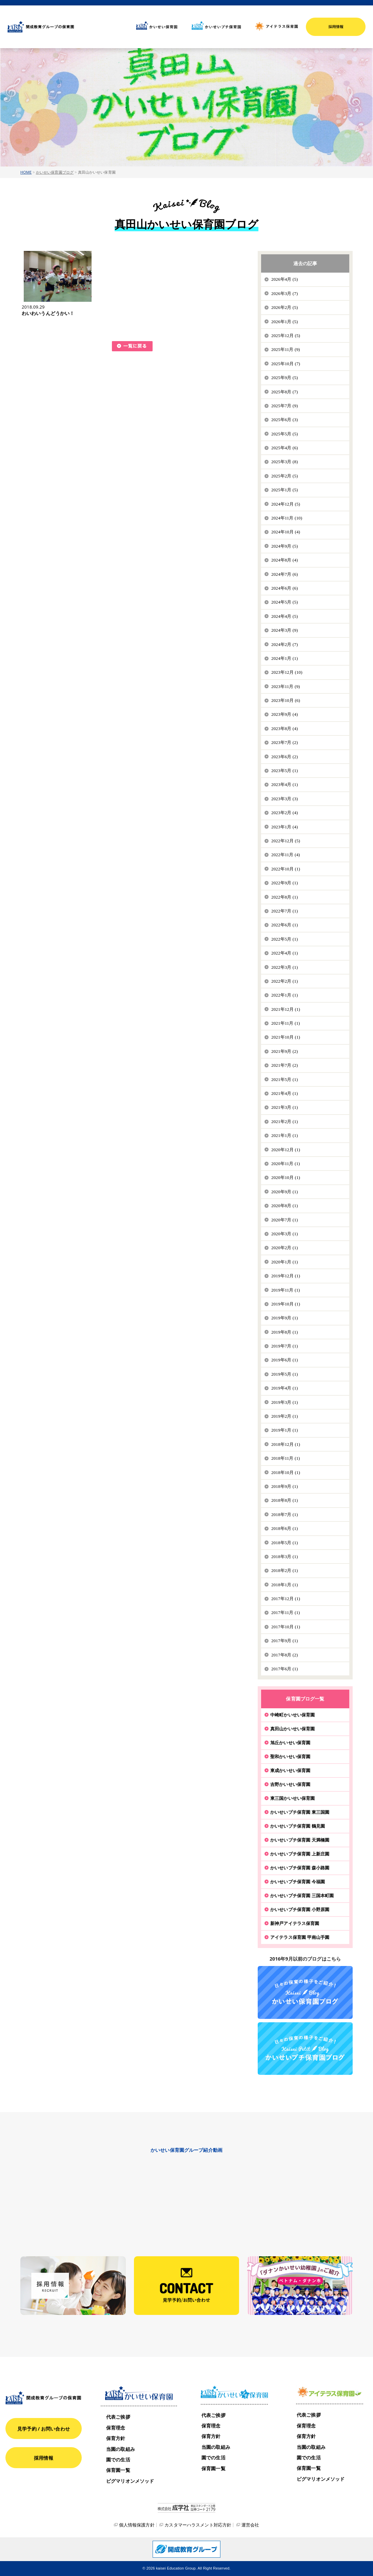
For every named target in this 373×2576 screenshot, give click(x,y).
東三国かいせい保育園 (292, 1798)
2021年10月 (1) (285, 1037)
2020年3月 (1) (284, 1233)
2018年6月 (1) (284, 1528)
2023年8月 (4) (284, 728)
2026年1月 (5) (284, 321)
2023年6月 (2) (284, 756)
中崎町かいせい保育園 (292, 1715)
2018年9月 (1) (284, 1486)
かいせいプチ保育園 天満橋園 (299, 1840)
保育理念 (115, 2427)
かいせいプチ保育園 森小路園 (299, 1868)
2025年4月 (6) (284, 447)
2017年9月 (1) (284, 1640)
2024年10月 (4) (285, 531)
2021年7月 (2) (284, 1065)
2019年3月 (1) (284, 1402)
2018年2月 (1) (284, 1570)
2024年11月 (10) (286, 517)
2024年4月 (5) (284, 616)
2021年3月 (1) (284, 1107)
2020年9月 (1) (284, 1191)
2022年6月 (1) (284, 924)
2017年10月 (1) (285, 1626)
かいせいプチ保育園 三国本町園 (302, 1895)
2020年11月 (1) (285, 1163)
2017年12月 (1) (285, 1598)
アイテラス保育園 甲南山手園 (299, 1937)
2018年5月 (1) (284, 1542)
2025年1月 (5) (284, 489)
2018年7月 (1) (284, 1514)
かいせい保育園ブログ (55, 172)
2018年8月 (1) (284, 1500)
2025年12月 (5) (285, 335)
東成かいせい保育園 (290, 1770)
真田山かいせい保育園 (292, 1729)
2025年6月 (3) (284, 419)
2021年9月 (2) (284, 1051)
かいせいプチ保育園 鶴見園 (297, 1826)
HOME (26, 172)
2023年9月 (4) (284, 714)
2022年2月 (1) (284, 981)
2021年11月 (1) (285, 1023)
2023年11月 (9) (285, 686)
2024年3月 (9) (284, 630)
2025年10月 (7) (285, 363)
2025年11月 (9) (285, 349)
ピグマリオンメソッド (130, 2481)
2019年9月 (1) (284, 1317)
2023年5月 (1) (284, 770)
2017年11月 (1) (285, 1612)
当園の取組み (120, 2449)
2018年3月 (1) (284, 1556)
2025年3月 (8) (284, 461)
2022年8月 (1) (284, 897)
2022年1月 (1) (284, 995)
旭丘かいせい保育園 (290, 1742)
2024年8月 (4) (284, 560)
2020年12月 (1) (285, 1149)
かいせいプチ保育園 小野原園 (299, 1909)
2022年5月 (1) (284, 939)
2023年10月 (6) (285, 700)
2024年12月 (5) (285, 504)
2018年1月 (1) (284, 1584)
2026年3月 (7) (284, 293)
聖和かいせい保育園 (290, 1756)
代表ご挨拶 (118, 2417)
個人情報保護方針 (137, 2525)
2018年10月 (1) (285, 1472)
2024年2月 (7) (284, 644)
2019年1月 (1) (284, 1430)
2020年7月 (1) (284, 1219)
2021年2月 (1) (284, 1121)
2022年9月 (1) (284, 882)
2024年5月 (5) (284, 602)
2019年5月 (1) (284, 1374)
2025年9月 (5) (284, 377)
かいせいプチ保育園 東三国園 (299, 1812)
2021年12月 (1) (285, 1009)
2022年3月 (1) (284, 967)
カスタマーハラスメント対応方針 (197, 2525)
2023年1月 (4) (284, 826)
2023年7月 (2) (284, 742)
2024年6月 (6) (284, 588)
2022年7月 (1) (284, 910)
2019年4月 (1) (284, 1388)
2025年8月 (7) (284, 391)
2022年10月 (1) (285, 868)
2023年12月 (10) (286, 672)
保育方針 (115, 2438)
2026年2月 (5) (284, 307)
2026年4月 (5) (284, 279)
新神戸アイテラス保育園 (294, 1923)
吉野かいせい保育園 (290, 1784)
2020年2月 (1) (284, 1247)
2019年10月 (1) (285, 1303)
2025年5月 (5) (284, 433)
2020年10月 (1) (285, 1177)
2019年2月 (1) (284, 1416)
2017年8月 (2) (284, 1654)
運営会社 (250, 2525)
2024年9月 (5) (284, 546)
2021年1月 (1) (284, 1135)
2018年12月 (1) (285, 1444)
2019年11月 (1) (285, 1290)
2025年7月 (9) (284, 405)
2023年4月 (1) (284, 784)
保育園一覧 (118, 2470)
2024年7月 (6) (284, 574)
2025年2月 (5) (284, 475)
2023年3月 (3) (284, 798)
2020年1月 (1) (284, 1261)
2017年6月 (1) (284, 1668)
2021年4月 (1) (284, 1093)
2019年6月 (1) (284, 1359)
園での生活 (118, 2459)
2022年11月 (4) (285, 854)
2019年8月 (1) (284, 1332)
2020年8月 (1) (284, 1205)
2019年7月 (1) (284, 1346)
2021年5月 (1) (284, 1079)
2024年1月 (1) (284, 658)
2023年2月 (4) (284, 812)
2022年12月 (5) (285, 840)
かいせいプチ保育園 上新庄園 (299, 1854)
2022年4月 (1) (284, 953)
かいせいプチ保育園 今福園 (297, 1882)
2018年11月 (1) (285, 1458)
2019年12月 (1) (285, 1275)
